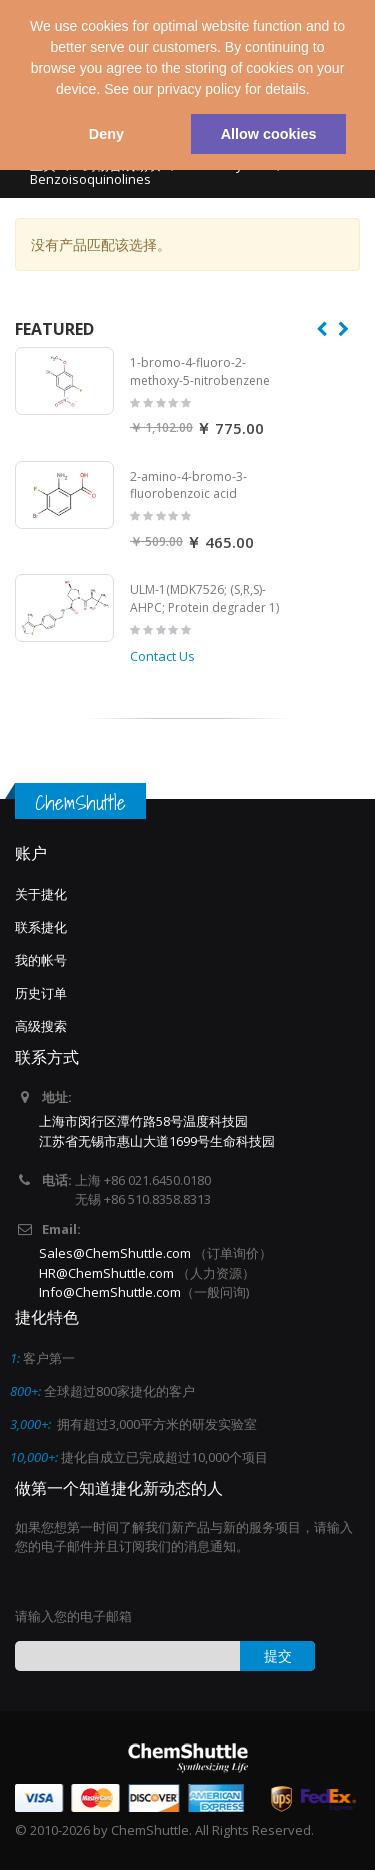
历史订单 (41, 993)
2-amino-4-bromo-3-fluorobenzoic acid (188, 485)
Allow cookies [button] (269, 134)
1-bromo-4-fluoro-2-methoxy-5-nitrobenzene (200, 371)
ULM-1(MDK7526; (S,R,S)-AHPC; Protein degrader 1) (204, 598)
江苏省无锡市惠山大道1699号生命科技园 (157, 1141)
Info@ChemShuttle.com (110, 1292)
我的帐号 (41, 960)
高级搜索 (41, 1026)
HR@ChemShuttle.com (108, 1273)
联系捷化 (41, 927)
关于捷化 (41, 894)
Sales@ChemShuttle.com (115, 1253)
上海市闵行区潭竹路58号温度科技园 (143, 1121)
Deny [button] (106, 134)
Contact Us (162, 656)
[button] (316, 91)
